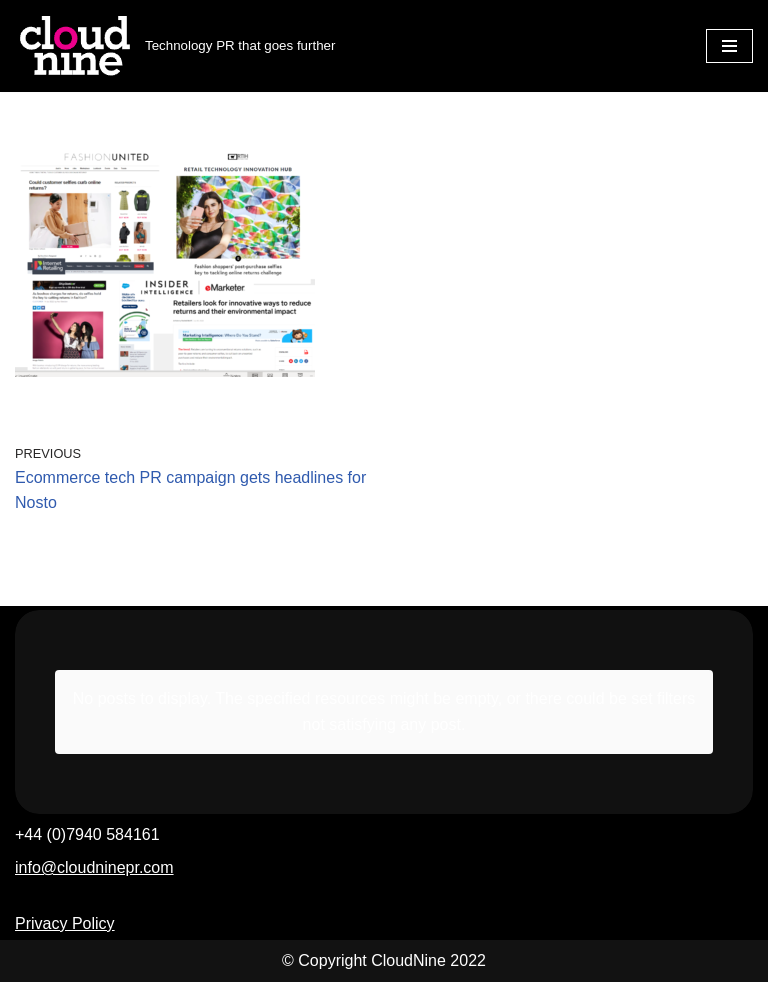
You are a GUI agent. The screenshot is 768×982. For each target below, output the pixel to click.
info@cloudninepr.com (94, 867)
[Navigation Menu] (729, 46)
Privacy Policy (65, 923)
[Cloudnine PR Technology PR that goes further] (175, 46)
